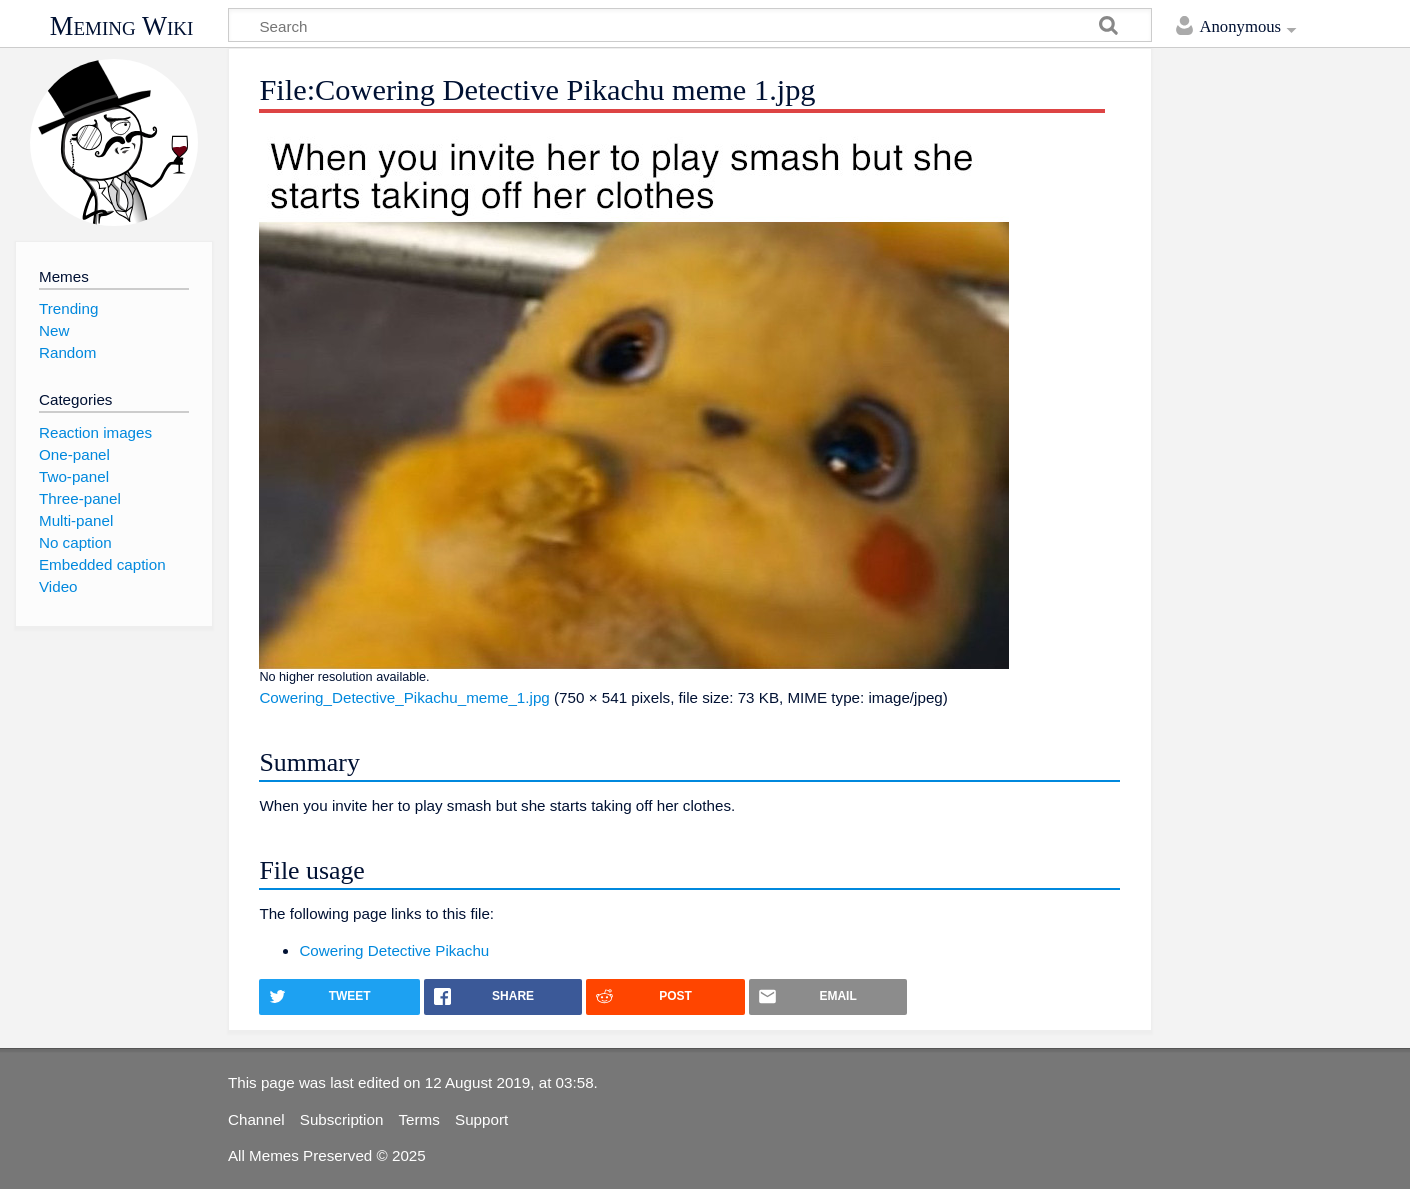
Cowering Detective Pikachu (394, 950)
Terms (419, 1119)
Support (481, 1119)
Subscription (342, 1119)
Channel (256, 1119)
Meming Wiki (122, 26)
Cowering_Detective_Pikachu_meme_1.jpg (404, 697)
